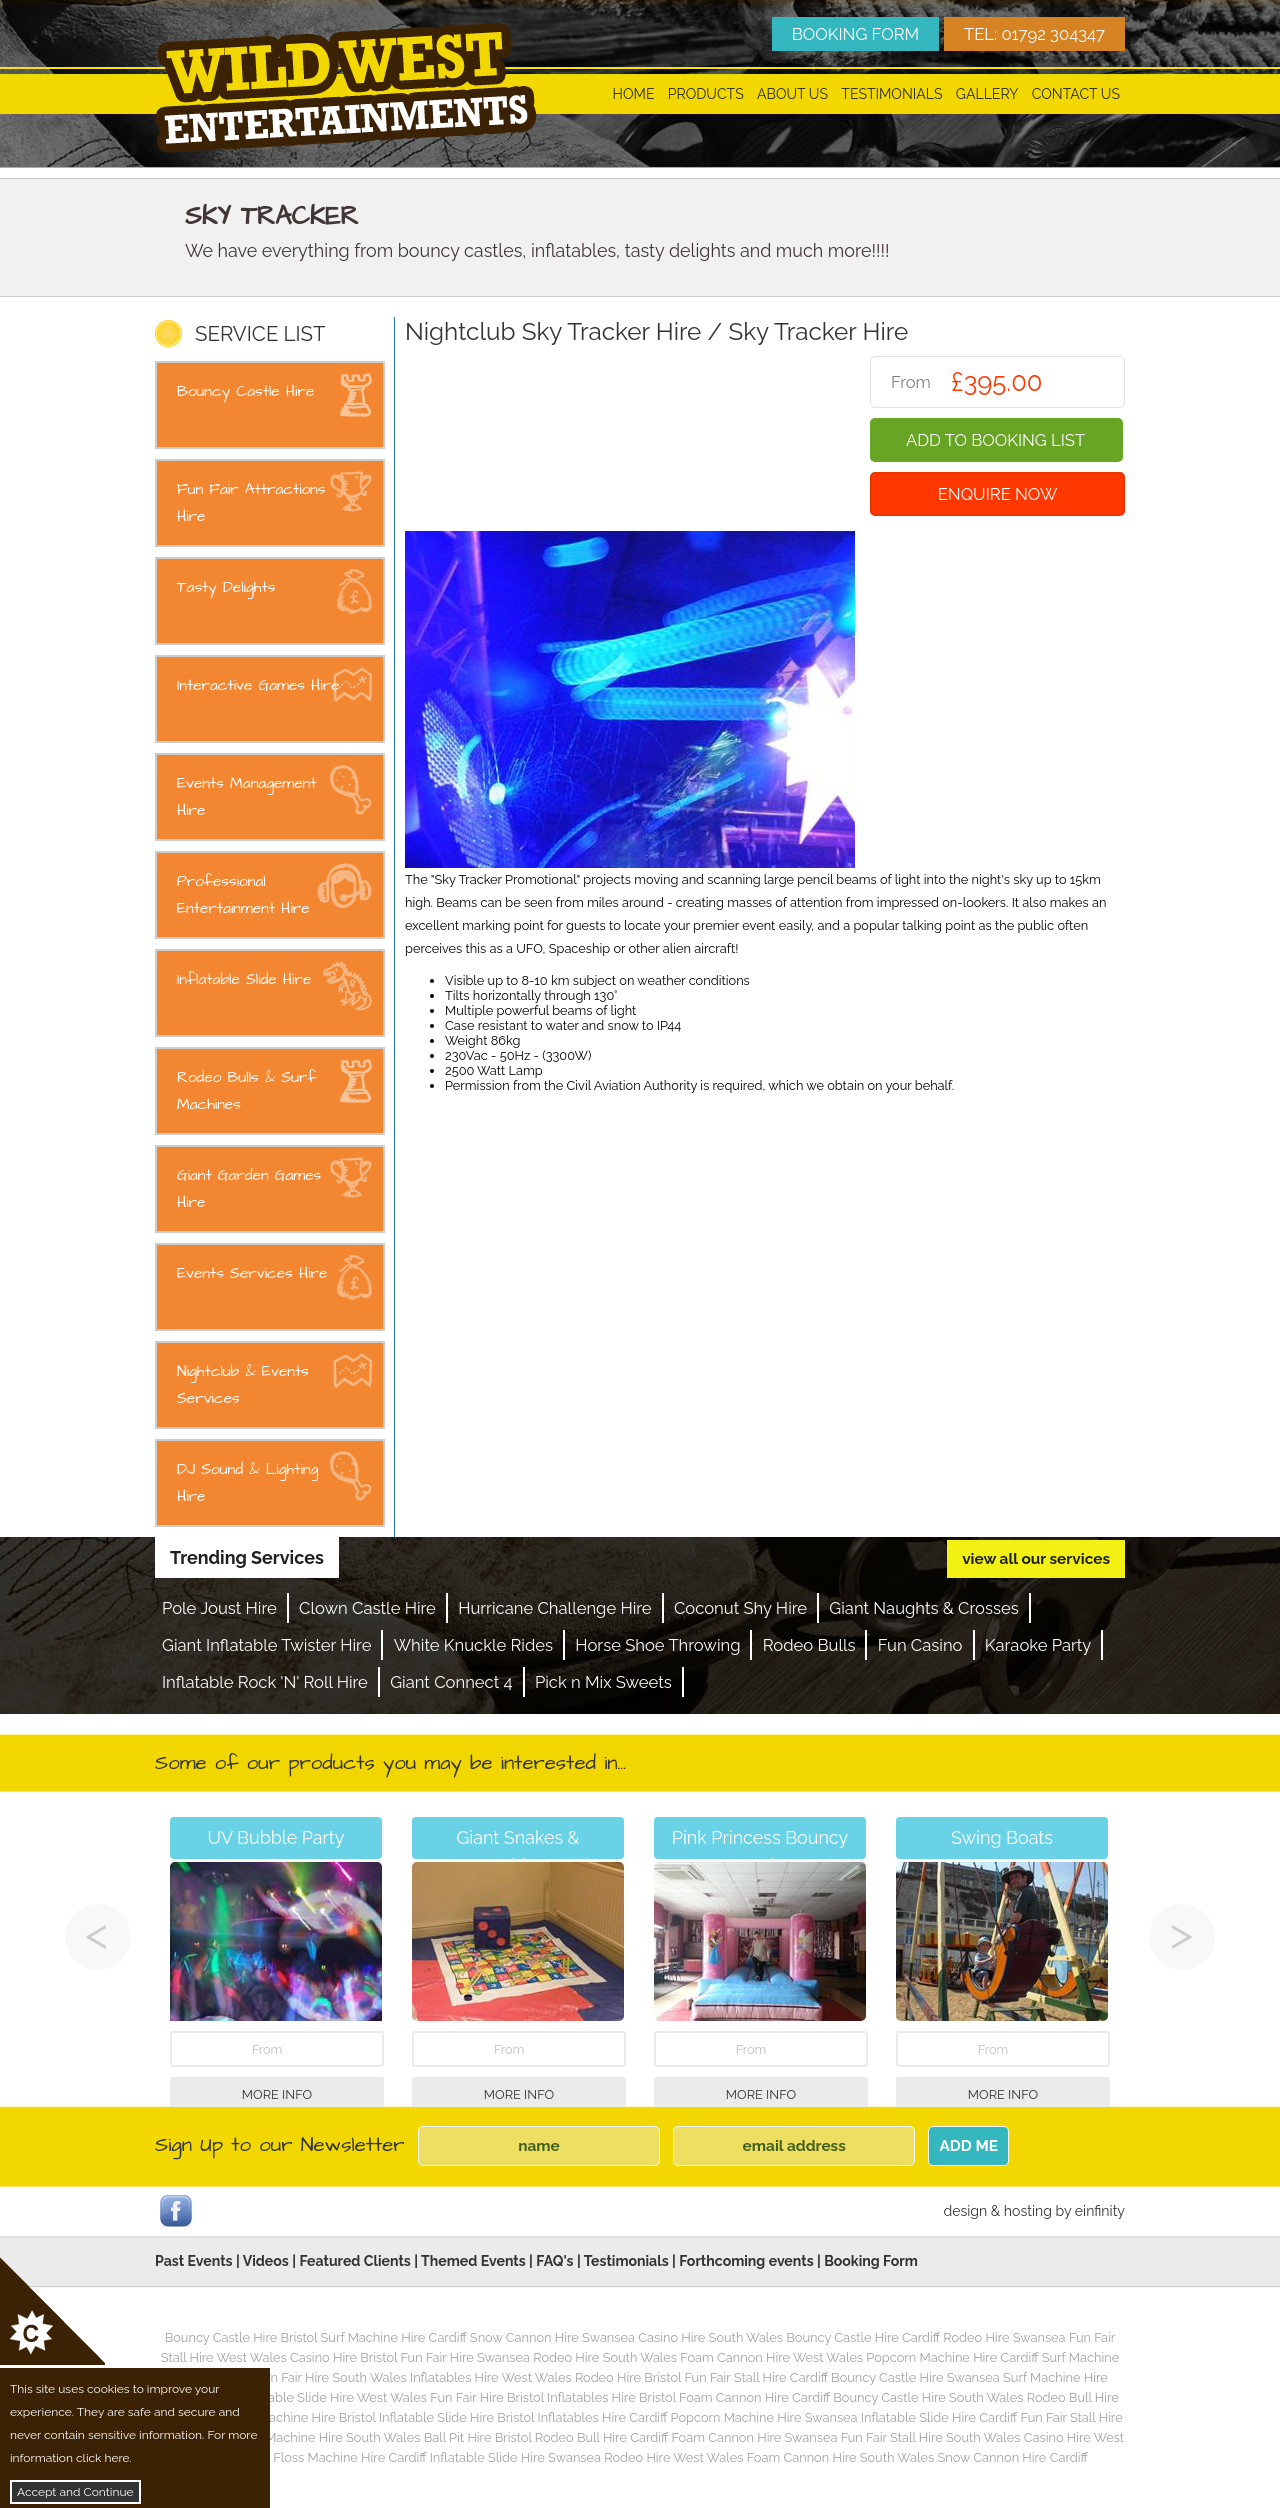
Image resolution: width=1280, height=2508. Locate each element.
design (965, 2211)
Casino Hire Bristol (343, 2357)
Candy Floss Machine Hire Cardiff (329, 2457)
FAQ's (554, 2261)
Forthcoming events (746, 2261)
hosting (1028, 2211)
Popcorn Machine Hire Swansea (764, 2417)
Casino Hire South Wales (710, 2337)
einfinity (1100, 2211)
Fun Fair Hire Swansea (465, 2357)
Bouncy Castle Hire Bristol (241, 2337)
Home (634, 94)
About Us (792, 94)
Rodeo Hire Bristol (628, 2377)
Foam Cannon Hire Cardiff (754, 2397)
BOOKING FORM (855, 34)
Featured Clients (354, 2261)
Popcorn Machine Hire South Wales (316, 2437)
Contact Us (1076, 94)
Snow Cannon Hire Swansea (552, 2337)
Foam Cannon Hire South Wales (840, 2457)
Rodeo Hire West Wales (673, 2457)
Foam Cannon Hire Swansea (754, 2437)
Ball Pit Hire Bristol (478, 2437)
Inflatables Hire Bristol (611, 2397)
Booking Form (871, 2261)
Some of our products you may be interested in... (390, 1763)
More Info (277, 2094)
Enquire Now (998, 494)
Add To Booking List (995, 440)
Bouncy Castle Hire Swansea (915, 2377)
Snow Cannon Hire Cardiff (1012, 2457)
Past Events (194, 2261)
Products (706, 94)
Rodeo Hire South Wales (605, 2357)
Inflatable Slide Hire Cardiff (939, 2417)
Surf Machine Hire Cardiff (394, 2337)
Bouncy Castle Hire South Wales (928, 2397)
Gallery (987, 94)
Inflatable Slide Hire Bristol (456, 2417)
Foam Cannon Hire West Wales (771, 2357)
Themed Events (473, 2261)
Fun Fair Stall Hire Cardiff (755, 2377)
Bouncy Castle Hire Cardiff (863, 2337)
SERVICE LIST (260, 334)
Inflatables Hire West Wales (491, 2377)
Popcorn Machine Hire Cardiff (952, 2357)
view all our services (1036, 1559)
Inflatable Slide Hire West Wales (333, 2397)
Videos (266, 2261)
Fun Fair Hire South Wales (331, 2377)
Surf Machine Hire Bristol (303, 2417)
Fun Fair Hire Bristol (487, 2397)
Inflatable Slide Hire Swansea (515, 2457)
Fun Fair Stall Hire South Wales (931, 2437)
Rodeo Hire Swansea (1004, 2337)
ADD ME (968, 2146)
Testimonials (891, 94)
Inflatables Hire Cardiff (602, 2417)
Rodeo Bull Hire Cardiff (601, 2437)
